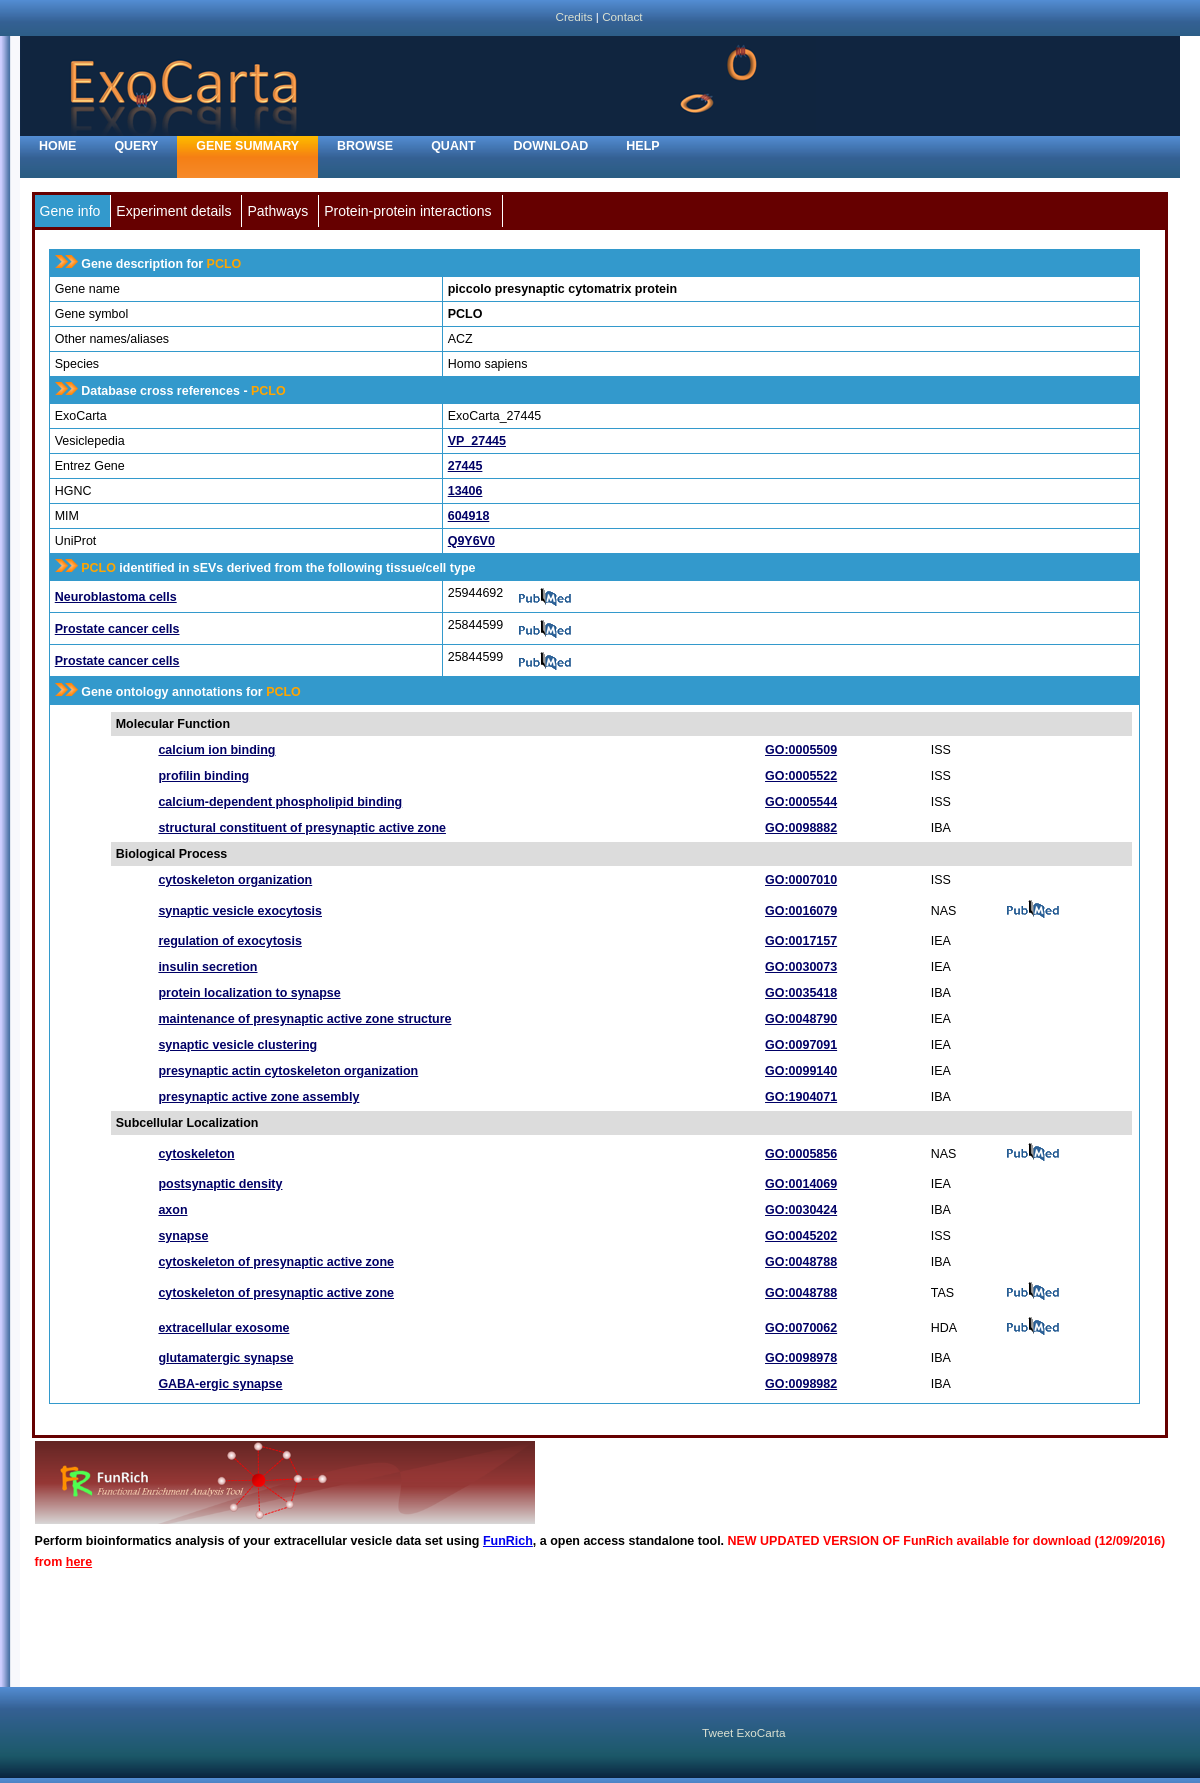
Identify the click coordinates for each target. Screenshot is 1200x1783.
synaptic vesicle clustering (237, 1045)
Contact (622, 16)
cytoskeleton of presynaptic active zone (276, 1262)
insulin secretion (207, 967)
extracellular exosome (223, 1328)
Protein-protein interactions (407, 211)
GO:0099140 (801, 1071)
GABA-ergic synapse (220, 1384)
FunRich (508, 1541)
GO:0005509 (801, 750)
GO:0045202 (801, 1236)
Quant (453, 146)
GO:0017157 (801, 941)
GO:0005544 (801, 802)
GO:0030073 (801, 967)
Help (642, 146)
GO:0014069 (801, 1184)
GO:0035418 (801, 993)
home (57, 146)
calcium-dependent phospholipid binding (280, 802)
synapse (183, 1236)
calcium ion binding (216, 750)
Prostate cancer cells (117, 629)
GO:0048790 (801, 1019)
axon (172, 1210)
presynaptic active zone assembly (258, 1097)
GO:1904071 (801, 1097)
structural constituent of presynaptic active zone (302, 828)
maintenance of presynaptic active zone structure (304, 1019)
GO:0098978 (801, 1358)
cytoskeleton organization (235, 880)
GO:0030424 (801, 1210)
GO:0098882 (801, 828)
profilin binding (203, 776)
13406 (465, 491)
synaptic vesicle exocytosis (240, 911)
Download (551, 146)
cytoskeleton (196, 1154)
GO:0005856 (801, 1154)
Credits (573, 16)
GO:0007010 (801, 880)
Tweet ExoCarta (743, 1732)
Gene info (70, 211)
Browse (365, 146)
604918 (469, 516)
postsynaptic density (220, 1184)
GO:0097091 (801, 1045)
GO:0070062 (801, 1328)
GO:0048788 (801, 1262)
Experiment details (173, 211)
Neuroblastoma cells (116, 597)
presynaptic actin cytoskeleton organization (288, 1071)
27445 (465, 466)
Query (136, 146)
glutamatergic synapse (225, 1358)
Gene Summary (247, 146)
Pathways (277, 211)
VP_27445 (477, 441)
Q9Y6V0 (471, 541)
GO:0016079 (801, 911)
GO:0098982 (801, 1384)
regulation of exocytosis (229, 941)
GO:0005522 (801, 776)
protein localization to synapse (249, 993)
